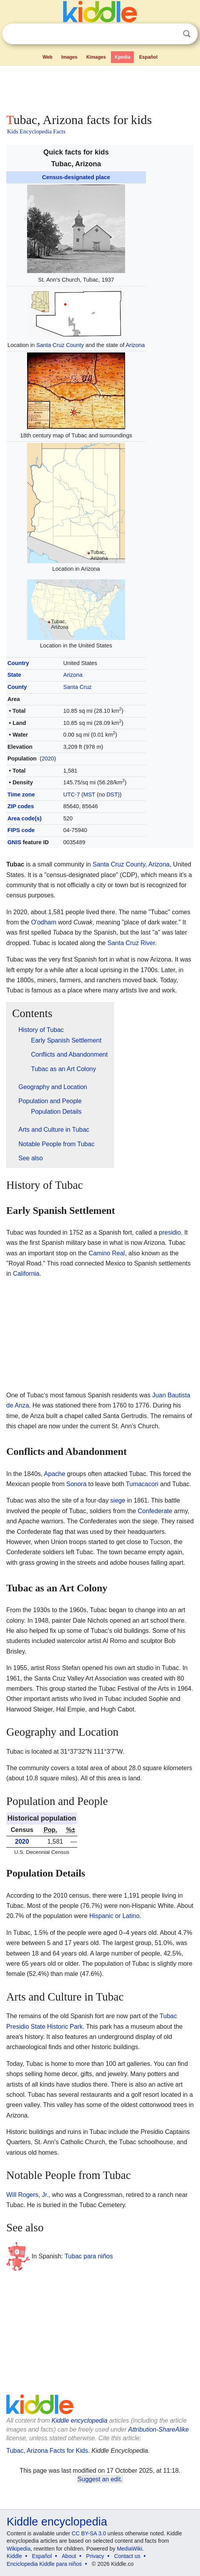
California (26, 1273)
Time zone (21, 794)
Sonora (76, 1484)
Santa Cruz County (60, 345)
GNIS (14, 842)
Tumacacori (142, 1484)
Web (47, 57)
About (69, 2556)
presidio (170, 1232)
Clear (170, 34)
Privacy (95, 2556)
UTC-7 (71, 794)
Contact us (127, 2556)
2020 (48, 758)
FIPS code (21, 830)
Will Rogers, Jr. (27, 2194)
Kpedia (122, 57)
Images (69, 57)
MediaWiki (129, 2548)
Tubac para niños (89, 2256)
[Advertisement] (100, 87)
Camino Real (107, 1253)
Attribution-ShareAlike (158, 2429)
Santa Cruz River (131, 943)
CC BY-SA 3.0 (89, 2533)
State (14, 675)
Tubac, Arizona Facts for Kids (47, 2450)
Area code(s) (24, 818)
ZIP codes (20, 806)
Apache (54, 1473)
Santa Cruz (77, 687)
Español (148, 57)
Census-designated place (76, 177)
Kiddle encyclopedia (79, 2420)
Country (18, 663)
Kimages (96, 57)
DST (112, 794)
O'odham (43, 922)
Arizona (135, 345)
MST (89, 794)
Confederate (155, 1511)
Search (186, 34)
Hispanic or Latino (114, 1916)
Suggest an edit (99, 2479)
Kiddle (14, 2556)
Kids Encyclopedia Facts (36, 131)
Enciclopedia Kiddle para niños (44, 2564)
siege (117, 1500)
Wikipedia (19, 2548)
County (17, 687)
